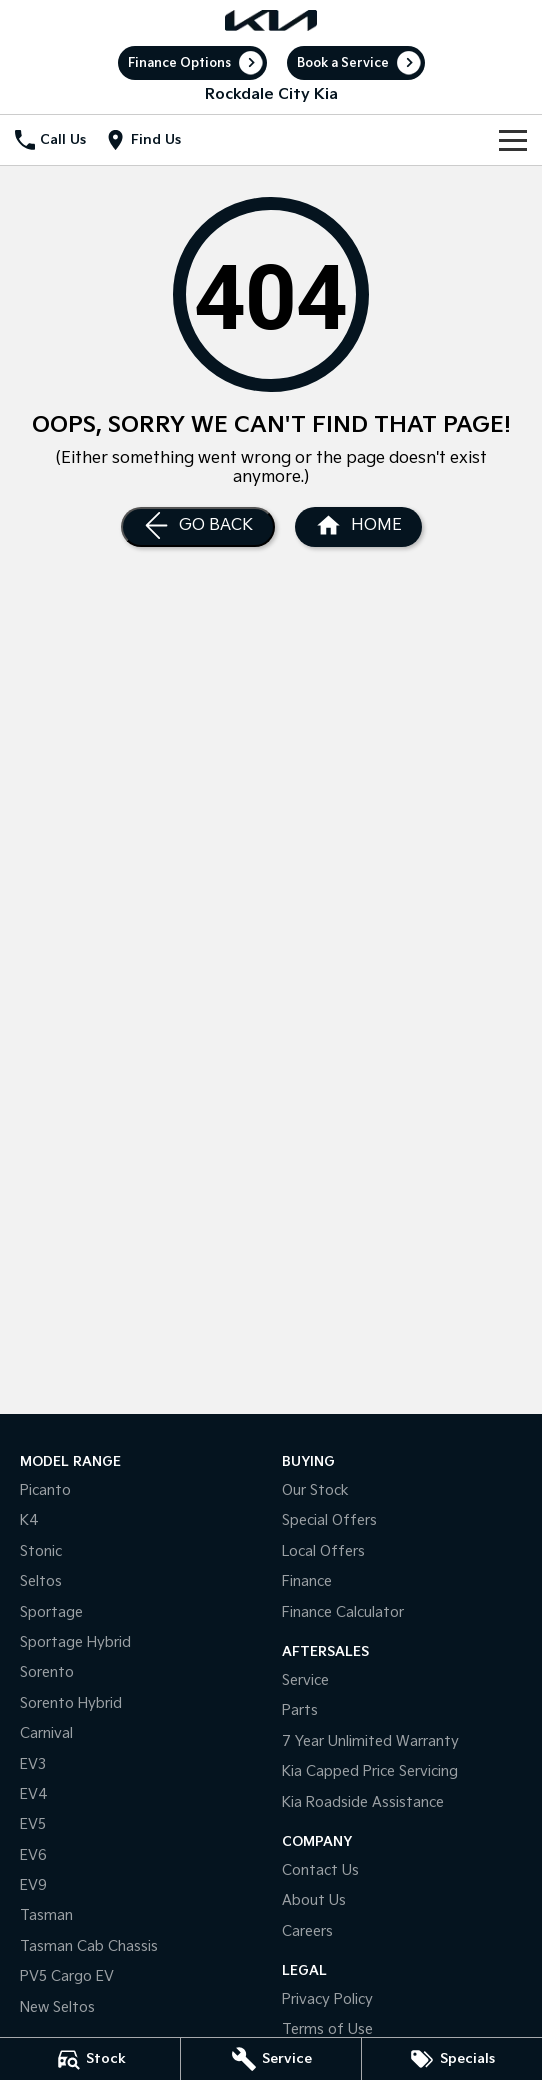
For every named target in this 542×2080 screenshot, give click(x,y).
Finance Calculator (343, 1612)
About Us (314, 1900)
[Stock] (90, 2059)
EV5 (33, 1824)
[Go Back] (198, 527)
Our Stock (315, 1490)
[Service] (271, 2059)
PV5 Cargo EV (67, 1976)
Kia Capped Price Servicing (370, 1771)
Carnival (46, 1733)
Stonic (41, 1551)
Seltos (41, 1581)
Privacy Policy (327, 1999)
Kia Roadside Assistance (363, 1802)
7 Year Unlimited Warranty (370, 1741)
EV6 (33, 1855)
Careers (307, 1931)
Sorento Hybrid (71, 1703)
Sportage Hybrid (75, 1642)
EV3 (33, 1764)
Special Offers (329, 1520)
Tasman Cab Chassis (89, 1946)
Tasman (46, 1915)
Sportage (51, 1612)
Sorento (47, 1672)
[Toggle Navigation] (513, 140)
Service (305, 1680)
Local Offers (323, 1551)
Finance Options (179, 63)
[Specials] (452, 2059)
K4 (29, 1520)
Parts (300, 1710)
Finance (307, 1581)
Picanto (45, 1490)
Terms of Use (327, 2029)
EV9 (33, 1885)
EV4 (34, 1794)
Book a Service (343, 63)
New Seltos (57, 2007)
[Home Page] (270, 20)
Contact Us (320, 1870)
